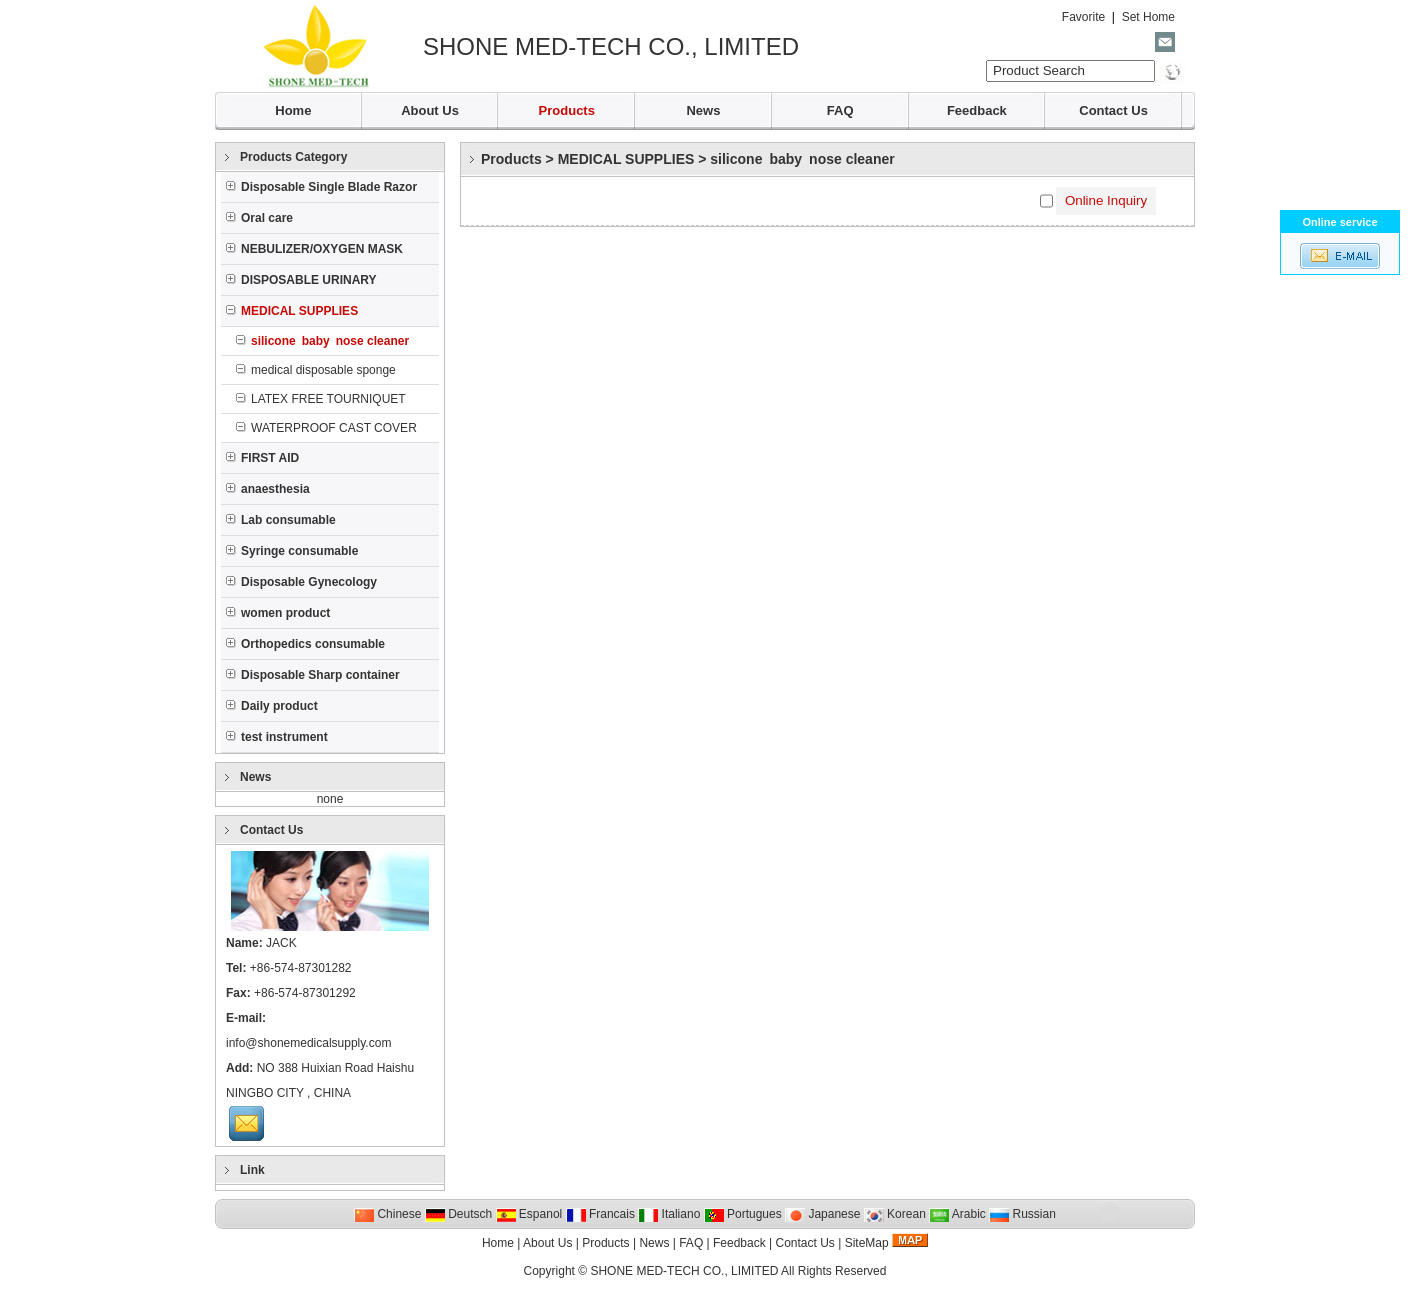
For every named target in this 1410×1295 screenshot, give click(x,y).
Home (293, 110)
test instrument (277, 737)
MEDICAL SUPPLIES (626, 159)
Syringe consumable (292, 551)
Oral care (259, 218)
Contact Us (1113, 110)
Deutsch (458, 1214)
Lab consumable (281, 520)
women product (278, 613)
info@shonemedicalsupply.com (308, 1043)
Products (567, 110)
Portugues (743, 1214)
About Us (430, 110)
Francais (600, 1214)
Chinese (387, 1214)
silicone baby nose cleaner (802, 159)
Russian (1022, 1214)
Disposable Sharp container (313, 675)
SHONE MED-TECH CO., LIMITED (684, 1271)
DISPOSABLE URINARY (301, 280)
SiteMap (867, 1243)
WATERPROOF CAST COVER (326, 428)
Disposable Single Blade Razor (321, 187)
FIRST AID (262, 458)
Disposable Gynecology (301, 582)
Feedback (977, 110)
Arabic (957, 1214)
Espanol (529, 1214)
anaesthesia (268, 489)
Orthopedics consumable (305, 644)
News (703, 110)
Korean (895, 1214)
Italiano (669, 1214)
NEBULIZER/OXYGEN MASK (314, 249)
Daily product (272, 706)
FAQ (840, 110)
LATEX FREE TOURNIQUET (321, 399)
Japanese (822, 1214)
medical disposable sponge (316, 370)
